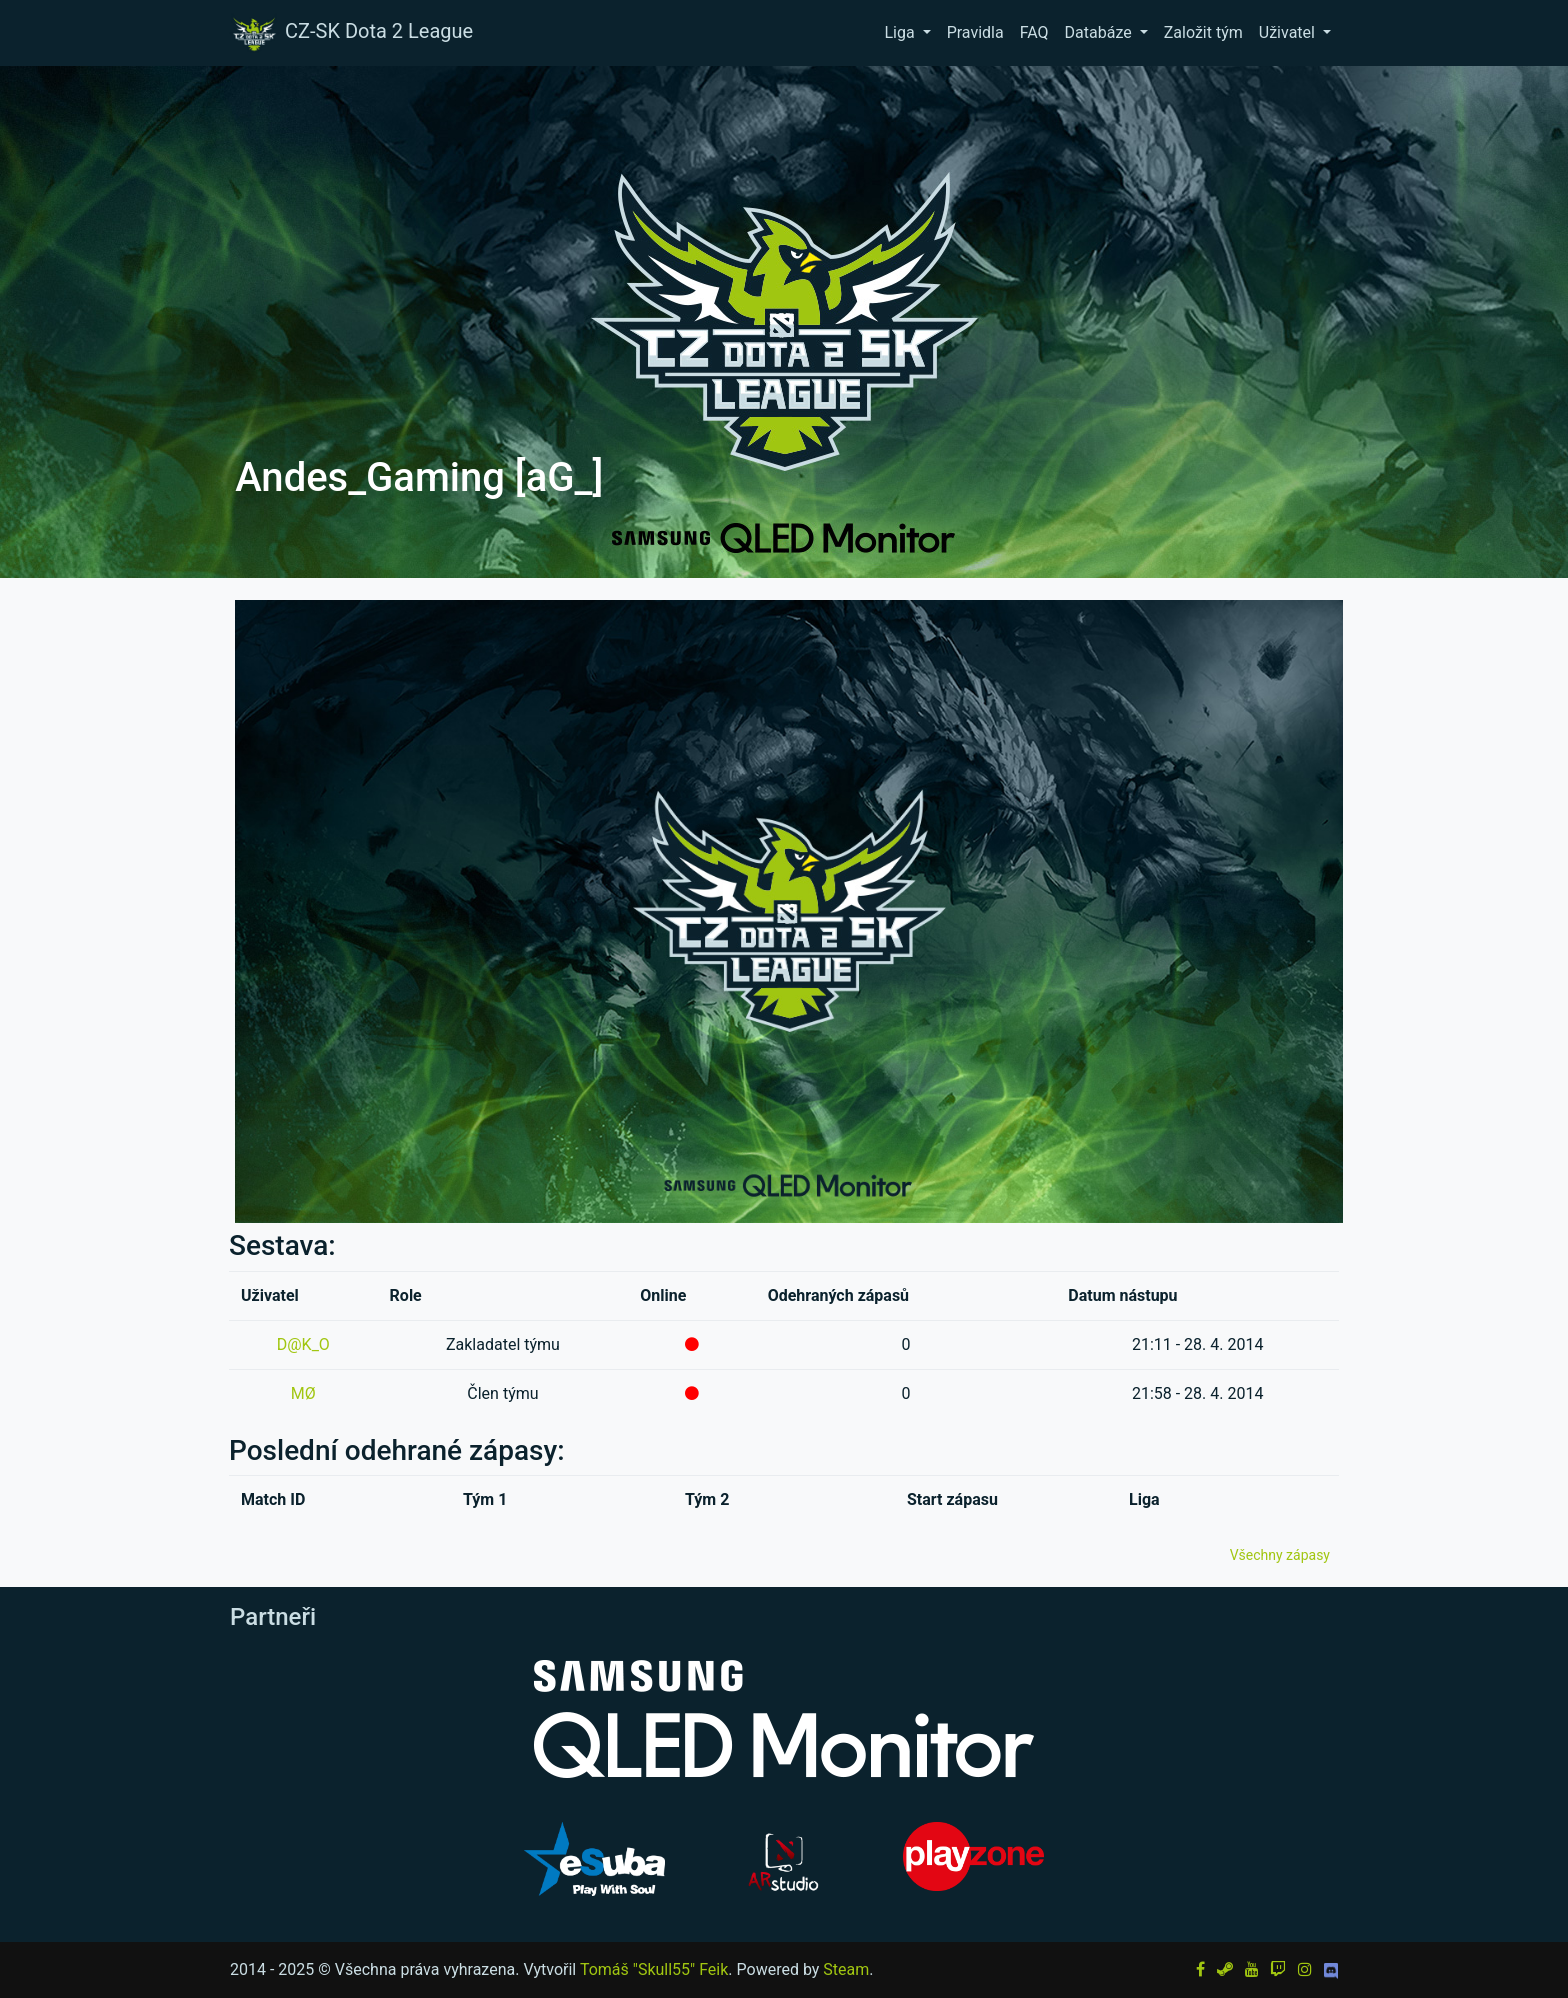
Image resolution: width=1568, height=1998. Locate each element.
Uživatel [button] (1289, 32)
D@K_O (303, 1344)
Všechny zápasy (1280, 1555)
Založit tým (1203, 32)
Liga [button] (901, 32)
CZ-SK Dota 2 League (351, 33)
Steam (846, 1969)
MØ (303, 1393)
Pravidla (975, 32)
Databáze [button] (1100, 32)
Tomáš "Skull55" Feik (654, 1969)
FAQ (1034, 32)
